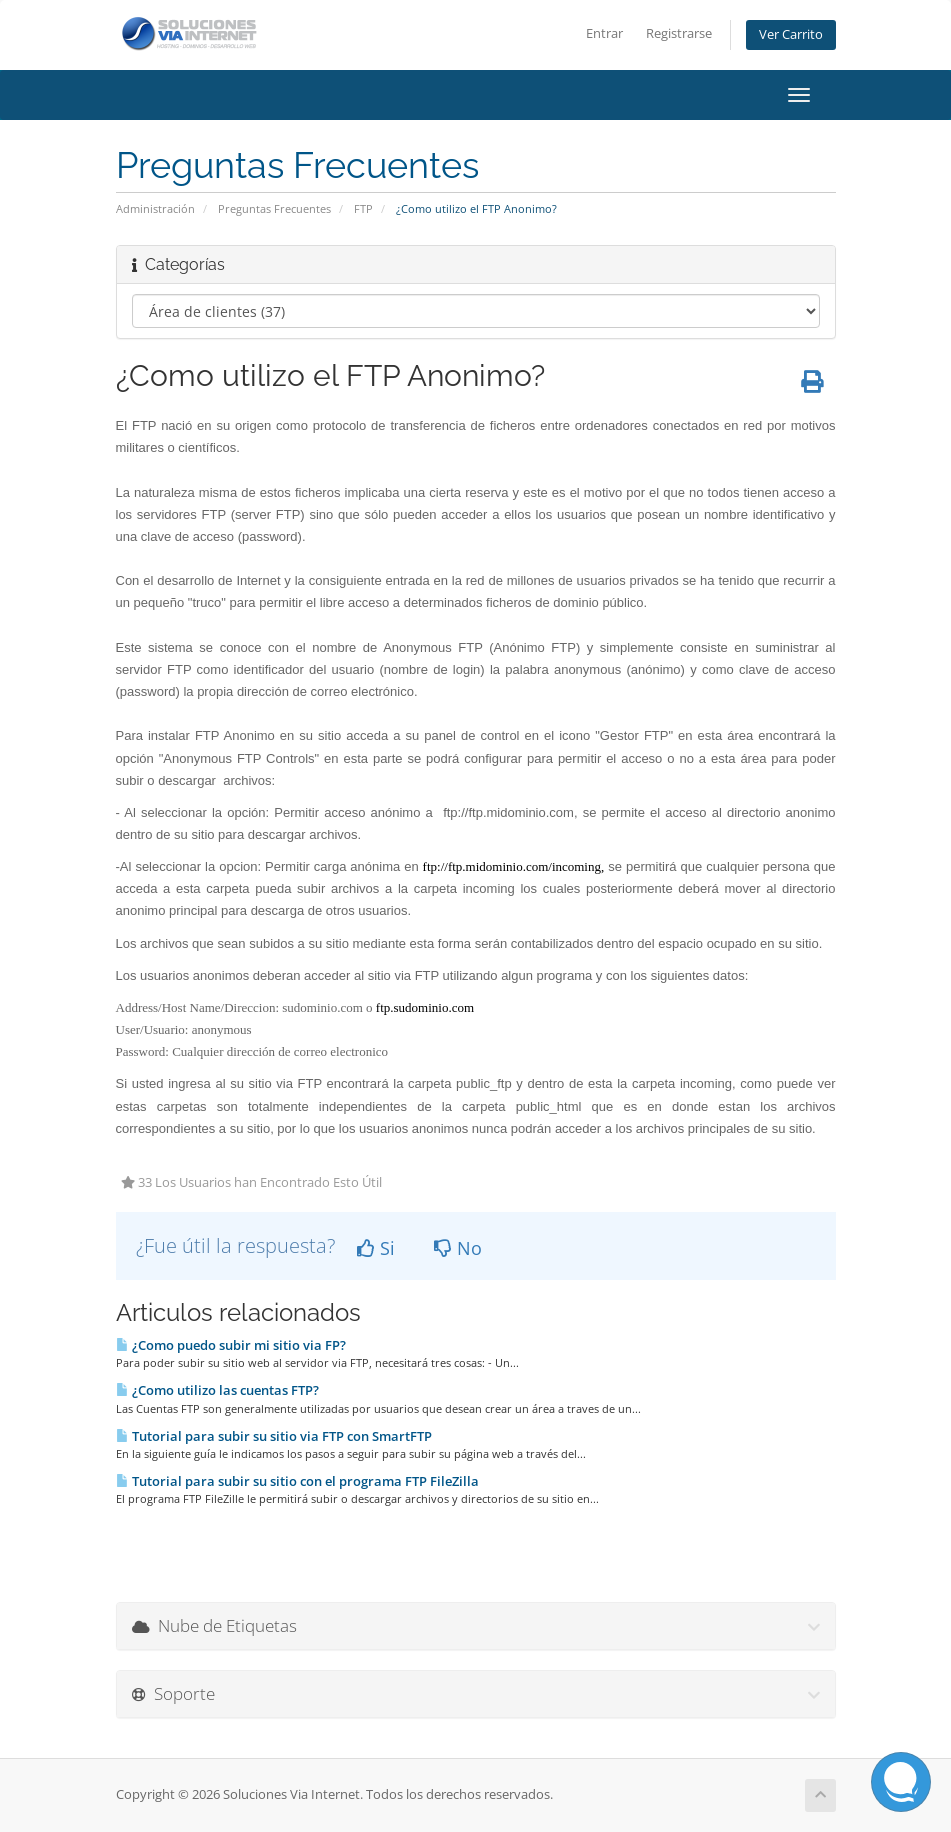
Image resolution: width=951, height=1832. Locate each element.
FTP (363, 208)
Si (376, 1248)
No (458, 1248)
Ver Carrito (791, 34)
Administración (155, 208)
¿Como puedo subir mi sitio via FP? (231, 1345)
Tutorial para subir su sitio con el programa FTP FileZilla (297, 1481)
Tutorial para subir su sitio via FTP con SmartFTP (274, 1436)
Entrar (604, 33)
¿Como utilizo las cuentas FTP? (217, 1390)
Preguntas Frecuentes (274, 208)
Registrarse (679, 33)
